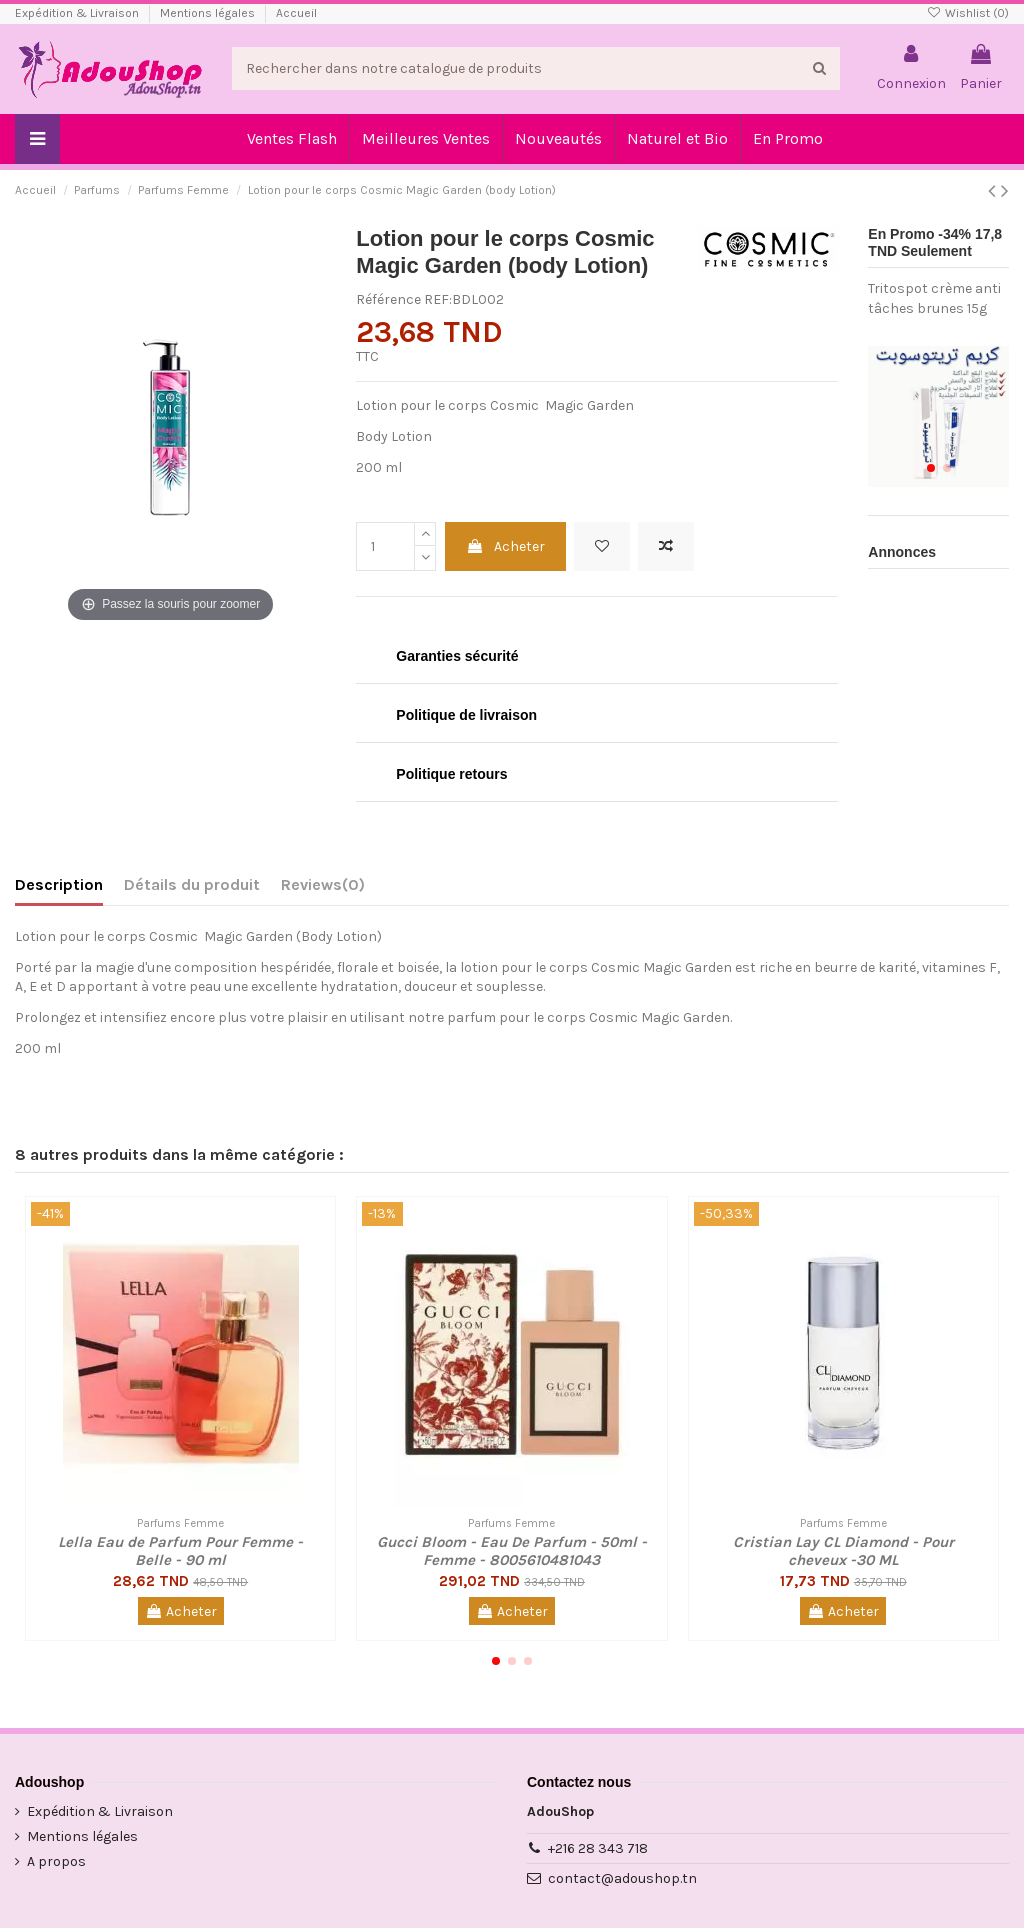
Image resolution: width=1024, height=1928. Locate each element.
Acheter (505, 546)
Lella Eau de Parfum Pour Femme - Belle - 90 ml (180, 1551)
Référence (388, 299)
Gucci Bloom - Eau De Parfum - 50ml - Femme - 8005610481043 (512, 1551)
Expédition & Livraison (78, 13)
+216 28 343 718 (598, 1848)
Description (59, 884)
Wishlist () (968, 13)
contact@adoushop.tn (622, 1878)
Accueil (296, 13)
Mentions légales (209, 13)
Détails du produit (192, 884)
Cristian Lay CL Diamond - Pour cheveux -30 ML (843, 1551)
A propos (56, 1861)
